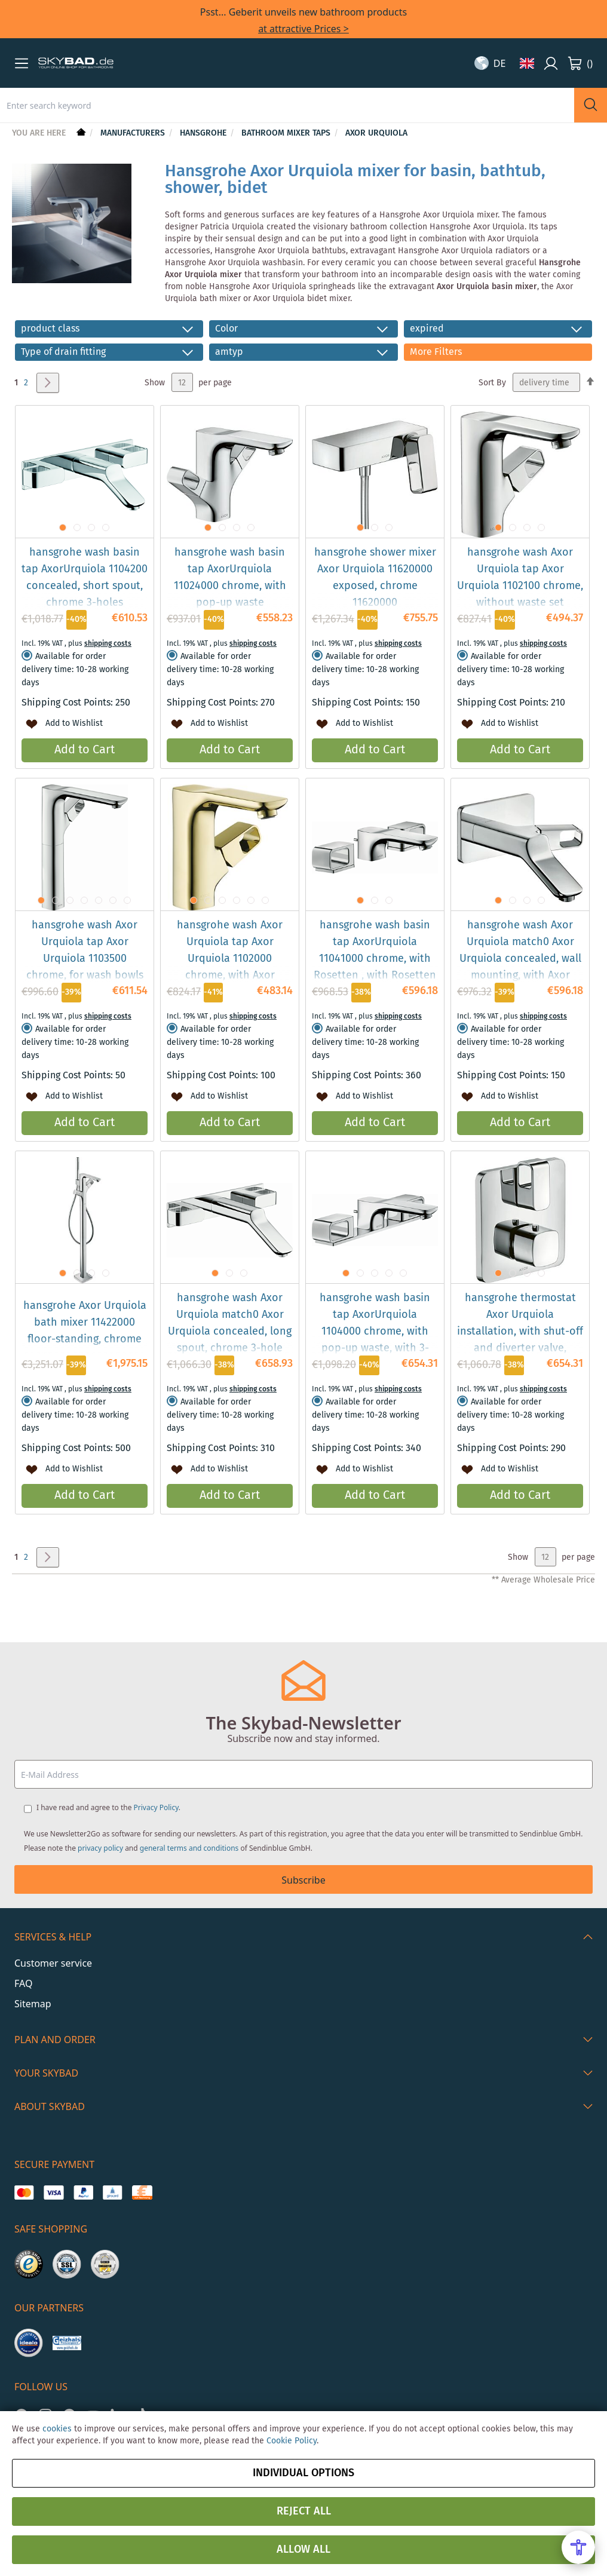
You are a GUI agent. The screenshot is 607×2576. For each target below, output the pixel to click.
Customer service (53, 1963)
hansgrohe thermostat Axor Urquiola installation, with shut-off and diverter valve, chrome (520, 1331)
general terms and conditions (189, 1848)
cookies (57, 2429)
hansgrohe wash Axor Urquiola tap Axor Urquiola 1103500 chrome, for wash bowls (84, 950)
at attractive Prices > (303, 28)
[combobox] (287, 105)
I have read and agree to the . (108, 1807)
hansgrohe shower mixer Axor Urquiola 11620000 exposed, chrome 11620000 (375, 577)
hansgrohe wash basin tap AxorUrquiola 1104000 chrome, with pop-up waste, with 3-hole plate (375, 1331)
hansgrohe (204, 133)
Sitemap (32, 2003)
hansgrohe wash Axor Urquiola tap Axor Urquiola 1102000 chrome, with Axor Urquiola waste (230, 959)
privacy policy (100, 1848)
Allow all (303, 2549)
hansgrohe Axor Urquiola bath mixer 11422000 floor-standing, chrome (84, 1323)
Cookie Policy (291, 2441)
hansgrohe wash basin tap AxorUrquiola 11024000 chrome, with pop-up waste (230, 577)
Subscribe (303, 1880)
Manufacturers (133, 133)
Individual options (303, 2473)
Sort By (492, 383)
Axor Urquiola (376, 133)
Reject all (304, 2511)
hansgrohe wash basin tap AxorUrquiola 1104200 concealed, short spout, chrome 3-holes (85, 577)
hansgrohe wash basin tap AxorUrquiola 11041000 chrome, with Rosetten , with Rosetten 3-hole (375, 959)
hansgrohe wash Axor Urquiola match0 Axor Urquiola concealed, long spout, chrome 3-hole (230, 1323)
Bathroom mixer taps (287, 133)
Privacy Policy (156, 1807)
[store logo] (76, 63)
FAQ (23, 1983)
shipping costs (107, 643)
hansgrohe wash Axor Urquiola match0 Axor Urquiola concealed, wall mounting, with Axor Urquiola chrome (520, 959)
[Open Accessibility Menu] (578, 2547)
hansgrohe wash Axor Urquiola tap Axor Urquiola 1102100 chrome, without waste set (520, 577)
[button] (21, 63)
